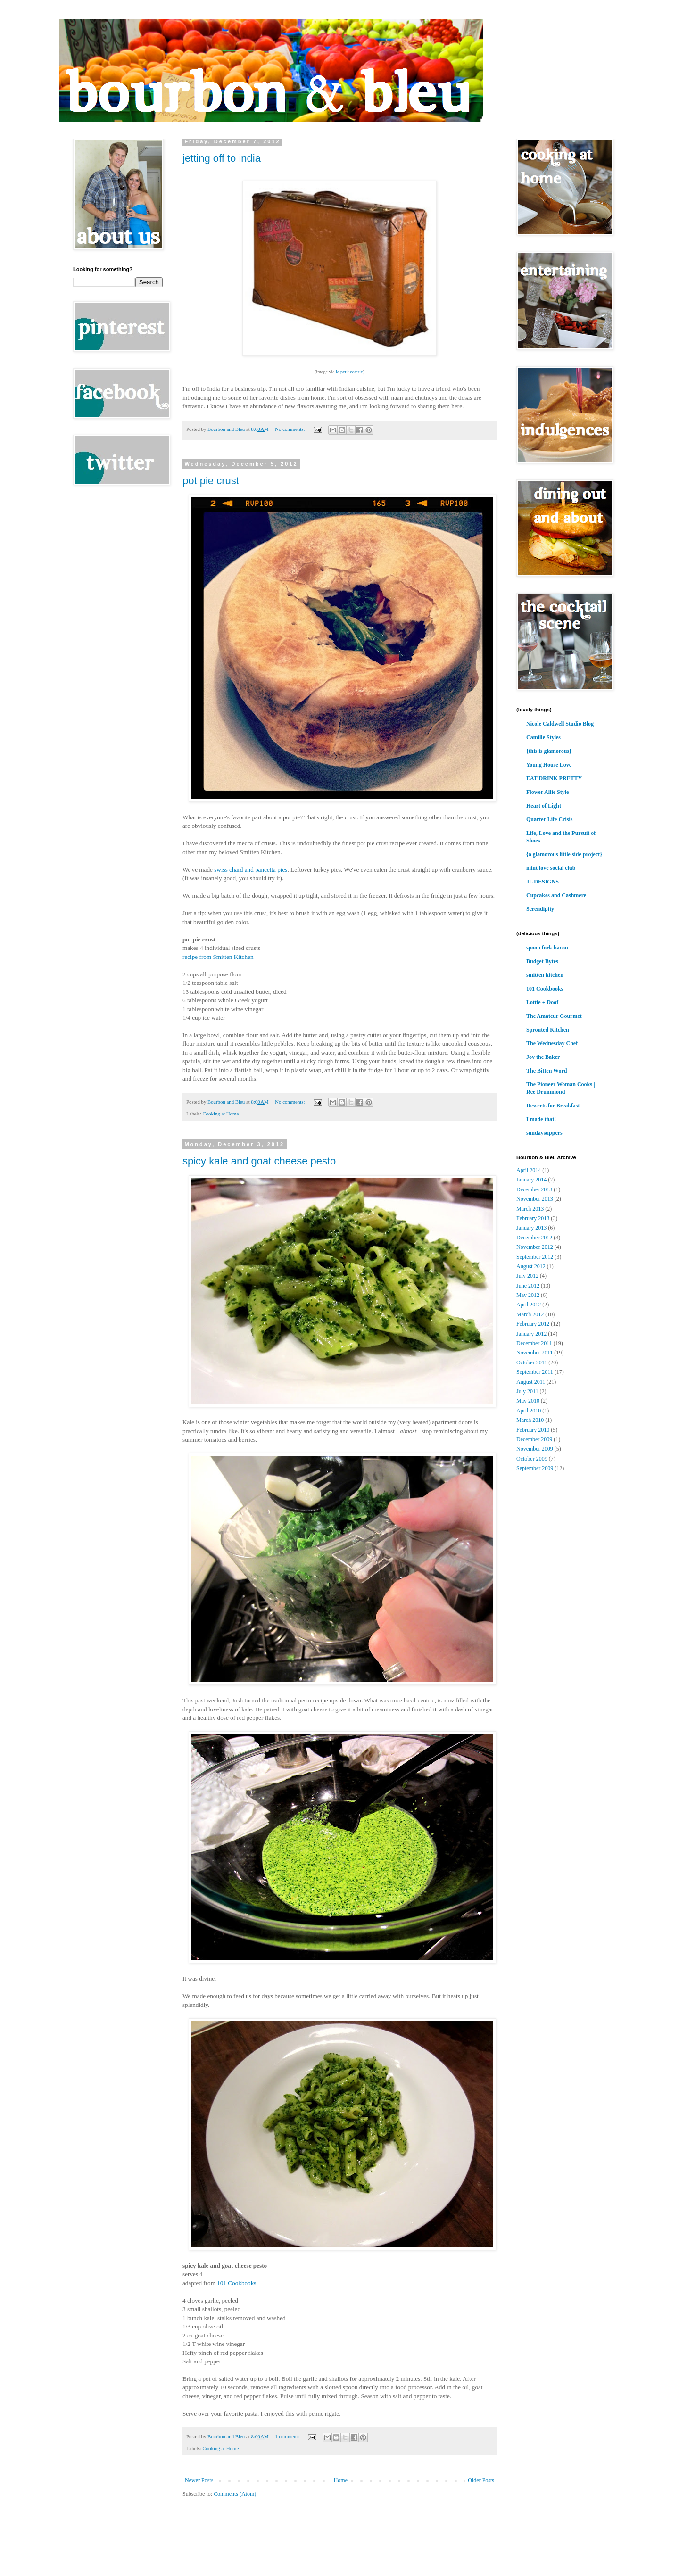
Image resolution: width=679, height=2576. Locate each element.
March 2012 (530, 1314)
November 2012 (534, 1247)
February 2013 (532, 1218)
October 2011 (531, 1362)
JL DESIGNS (542, 881)
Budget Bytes (542, 961)
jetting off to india (221, 158)
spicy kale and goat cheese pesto (259, 1161)
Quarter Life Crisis (549, 819)
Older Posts (481, 2480)
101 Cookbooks (236, 2283)
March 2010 (530, 1420)
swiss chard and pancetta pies (250, 869)
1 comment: (287, 2436)
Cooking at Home (220, 1113)
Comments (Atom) (235, 2494)
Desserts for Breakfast (553, 1105)
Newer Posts (199, 2480)
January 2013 (531, 1227)
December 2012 (534, 1237)
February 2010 (532, 1430)
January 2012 (531, 1333)
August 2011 (530, 1382)
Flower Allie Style (547, 792)
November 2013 (534, 1199)
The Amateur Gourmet (554, 1016)
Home (341, 2480)
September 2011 (534, 1372)
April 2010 (528, 1410)
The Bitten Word (546, 1070)
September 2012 (534, 1257)
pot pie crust (210, 481)
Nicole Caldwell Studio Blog (560, 723)
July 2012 (527, 1275)
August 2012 (531, 1266)
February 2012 (532, 1324)
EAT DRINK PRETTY (554, 778)
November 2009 (534, 1448)
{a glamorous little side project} (564, 854)
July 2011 (527, 1391)
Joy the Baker (543, 1057)
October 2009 (531, 1458)
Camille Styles (543, 737)
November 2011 (534, 1352)
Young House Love (548, 764)
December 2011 (534, 1343)
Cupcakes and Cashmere (556, 895)
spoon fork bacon (547, 947)
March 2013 (530, 1208)
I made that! (541, 1119)
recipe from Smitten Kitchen (218, 956)
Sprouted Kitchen (547, 1029)
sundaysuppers (544, 1133)
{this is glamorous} (548, 751)
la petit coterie (349, 371)
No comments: (290, 429)
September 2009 (534, 1468)
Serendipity (540, 909)
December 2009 (534, 1439)
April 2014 (528, 1170)
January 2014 (531, 1179)
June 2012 (527, 1285)
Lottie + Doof (542, 1002)
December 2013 (534, 1189)
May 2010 (527, 1400)
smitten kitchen (544, 975)
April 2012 (528, 1304)
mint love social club (550, 868)
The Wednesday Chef (552, 1043)
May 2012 (527, 1295)
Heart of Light (543, 805)
